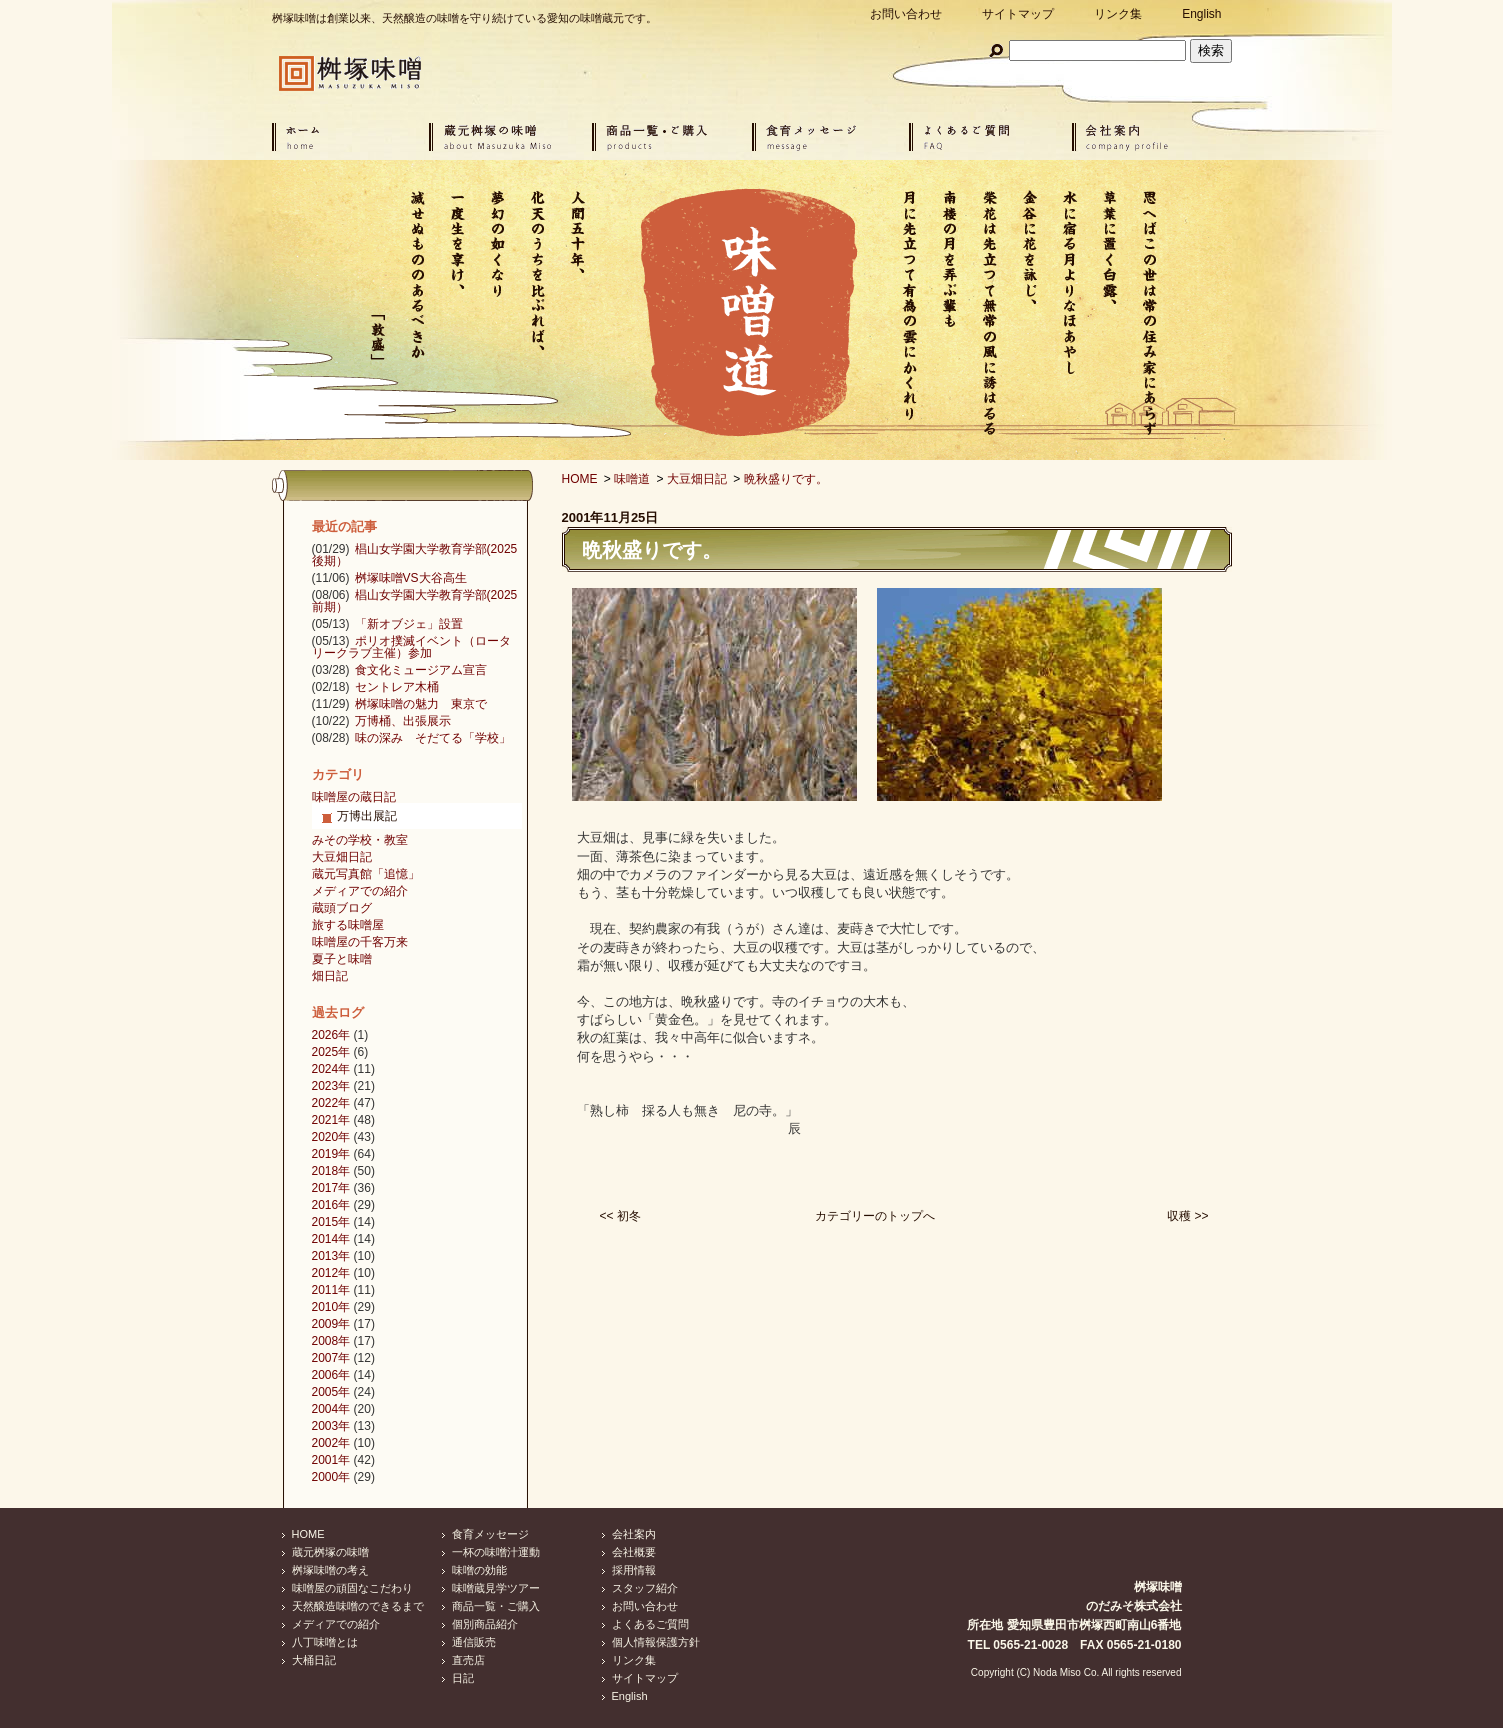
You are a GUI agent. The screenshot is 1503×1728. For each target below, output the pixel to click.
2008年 (331, 1341)
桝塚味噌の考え (330, 1570)
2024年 (331, 1069)
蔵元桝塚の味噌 (330, 1552)
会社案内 (634, 1534)
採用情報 (634, 1570)
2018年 (331, 1171)
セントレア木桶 (397, 687)
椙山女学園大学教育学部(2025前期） (415, 601)
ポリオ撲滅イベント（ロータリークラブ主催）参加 (411, 647)
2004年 (331, 1409)
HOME (580, 479)
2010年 (331, 1307)
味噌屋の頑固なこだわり (352, 1588)
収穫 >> (1187, 1216)
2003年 (331, 1426)
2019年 (331, 1154)
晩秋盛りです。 (786, 479)
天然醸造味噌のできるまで (358, 1606)
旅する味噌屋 (348, 925)
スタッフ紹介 (645, 1588)
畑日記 (330, 976)
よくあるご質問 (650, 1624)
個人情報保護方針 (656, 1642)
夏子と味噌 (342, 959)
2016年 (331, 1205)
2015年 (331, 1222)
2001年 (331, 1460)
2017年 (331, 1188)
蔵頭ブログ (342, 908)
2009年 (331, 1324)
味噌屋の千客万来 (360, 942)
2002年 (331, 1443)
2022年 (331, 1103)
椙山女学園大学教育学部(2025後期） (415, 555)
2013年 (331, 1256)
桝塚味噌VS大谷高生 (411, 578)
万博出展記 (367, 816)
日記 (463, 1678)
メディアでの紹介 (360, 891)
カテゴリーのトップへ (875, 1216)
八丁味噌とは (325, 1642)
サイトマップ (1018, 14)
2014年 (331, 1239)
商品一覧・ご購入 (496, 1606)
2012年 (331, 1273)
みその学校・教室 (360, 840)
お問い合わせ (906, 14)
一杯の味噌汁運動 (496, 1552)
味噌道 (632, 479)
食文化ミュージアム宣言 (421, 670)
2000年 (331, 1477)
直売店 (468, 1660)
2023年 (331, 1086)
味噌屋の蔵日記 (354, 797)
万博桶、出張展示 (403, 721)
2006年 (331, 1375)
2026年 (331, 1035)
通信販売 (474, 1642)
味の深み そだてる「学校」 (433, 738)
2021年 (331, 1120)
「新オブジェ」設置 (409, 624)
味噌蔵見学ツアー (496, 1588)
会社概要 (634, 1552)
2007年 (331, 1358)
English (1201, 14)
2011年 (331, 1290)
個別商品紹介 (485, 1624)
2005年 (331, 1392)
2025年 (331, 1052)
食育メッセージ (490, 1534)
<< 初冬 (620, 1216)
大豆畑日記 (697, 479)
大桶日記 (314, 1660)
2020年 (331, 1137)
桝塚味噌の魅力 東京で (421, 704)
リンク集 (1118, 14)
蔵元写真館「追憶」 (366, 874)
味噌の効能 (479, 1570)
